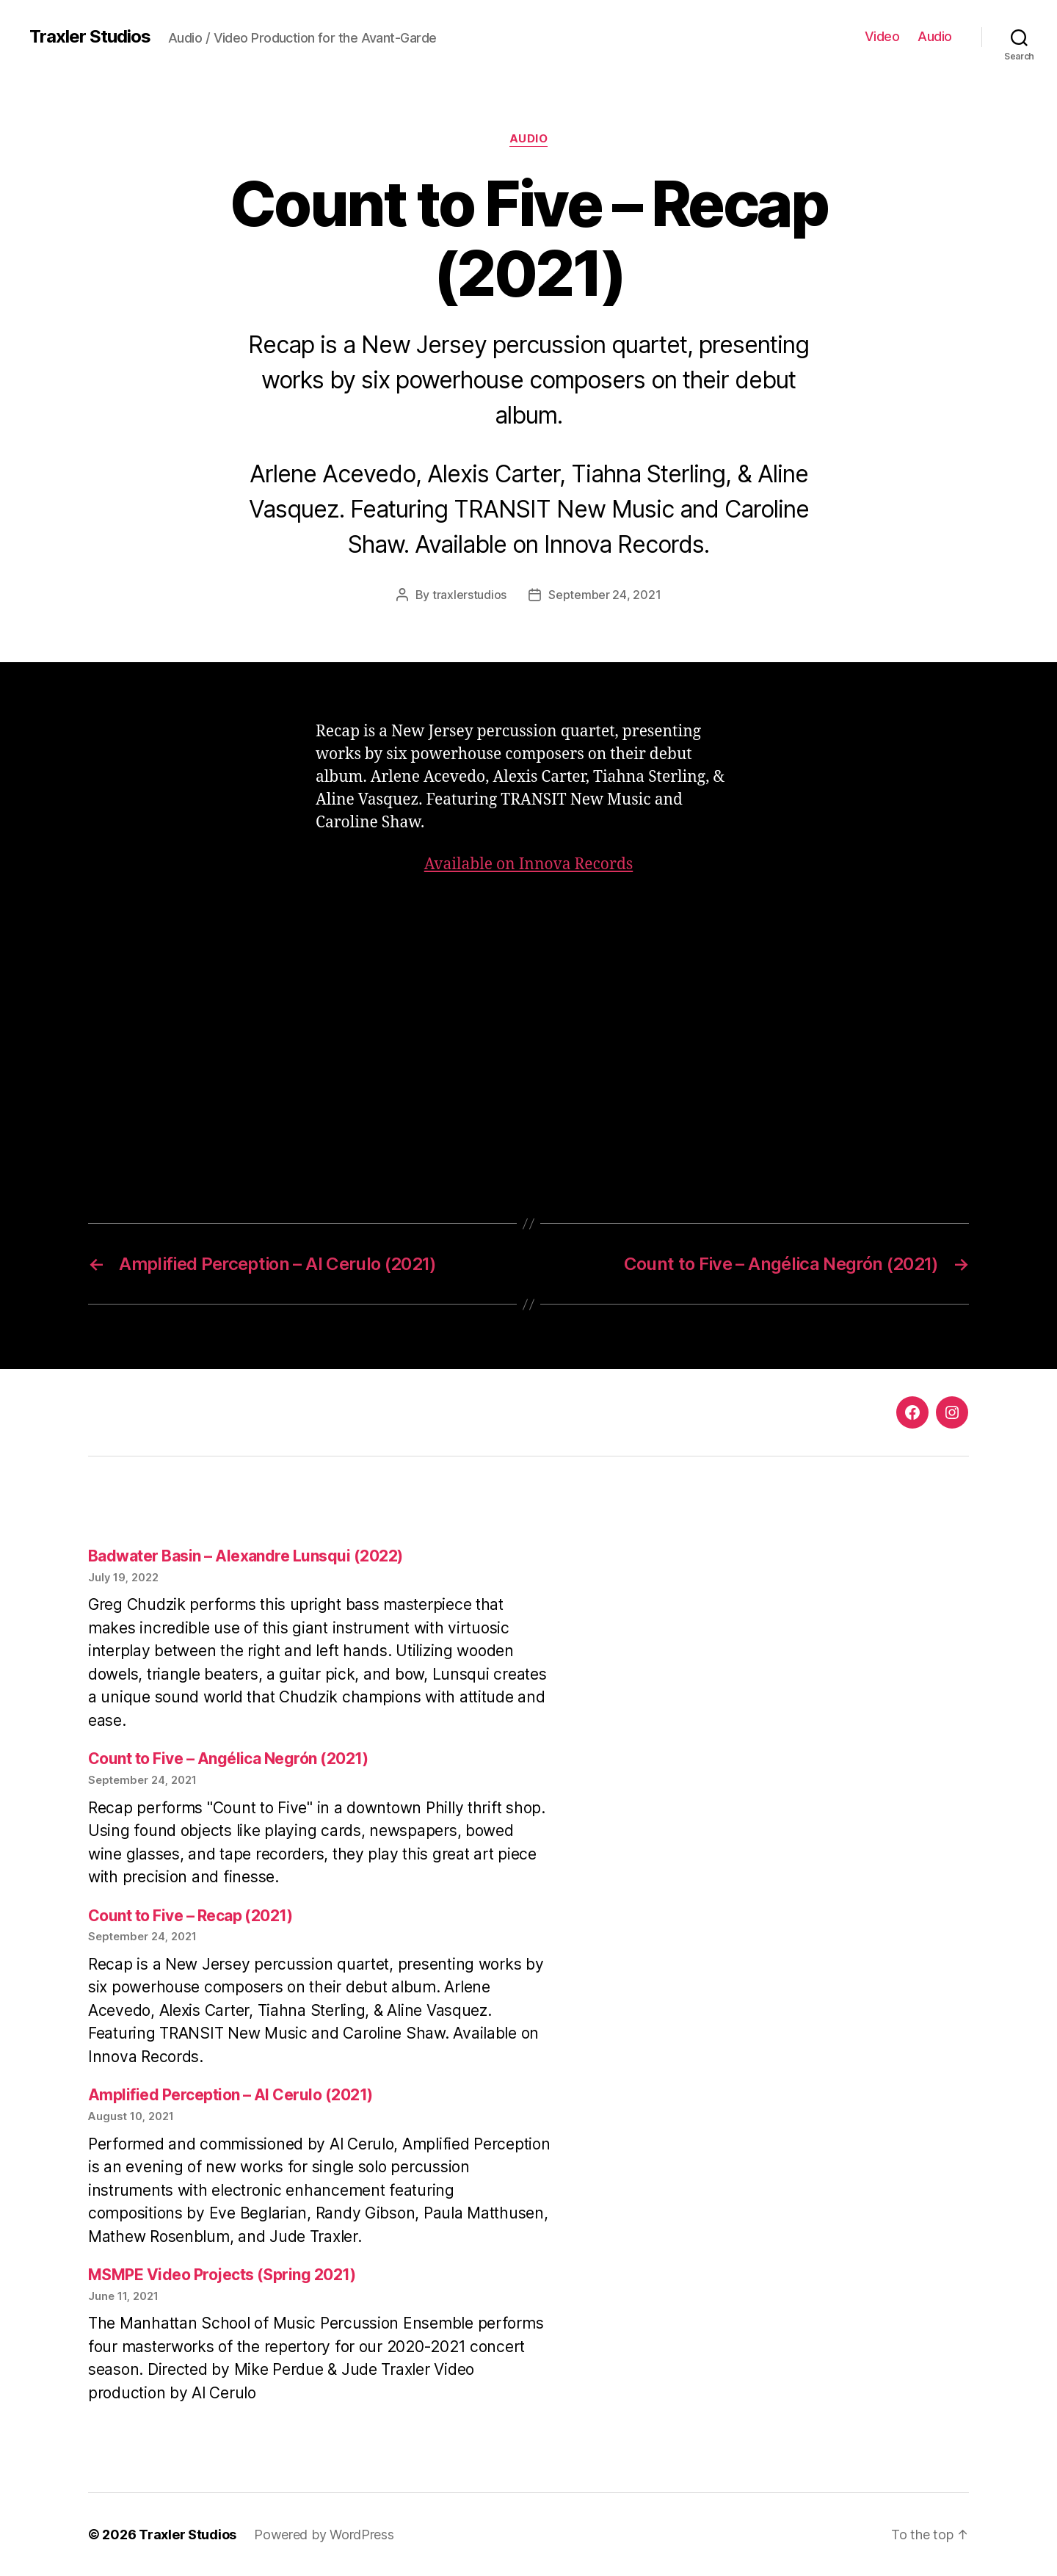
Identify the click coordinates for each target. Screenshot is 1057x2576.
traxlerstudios (469, 594)
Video (882, 36)
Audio (935, 36)
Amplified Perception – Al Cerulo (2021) (230, 2095)
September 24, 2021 (604, 594)
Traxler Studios (89, 37)
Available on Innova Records (528, 864)
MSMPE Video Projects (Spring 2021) (221, 2274)
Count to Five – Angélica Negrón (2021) (228, 1758)
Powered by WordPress (324, 2534)
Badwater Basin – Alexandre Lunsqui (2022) (245, 1556)
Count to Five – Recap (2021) (190, 1915)
